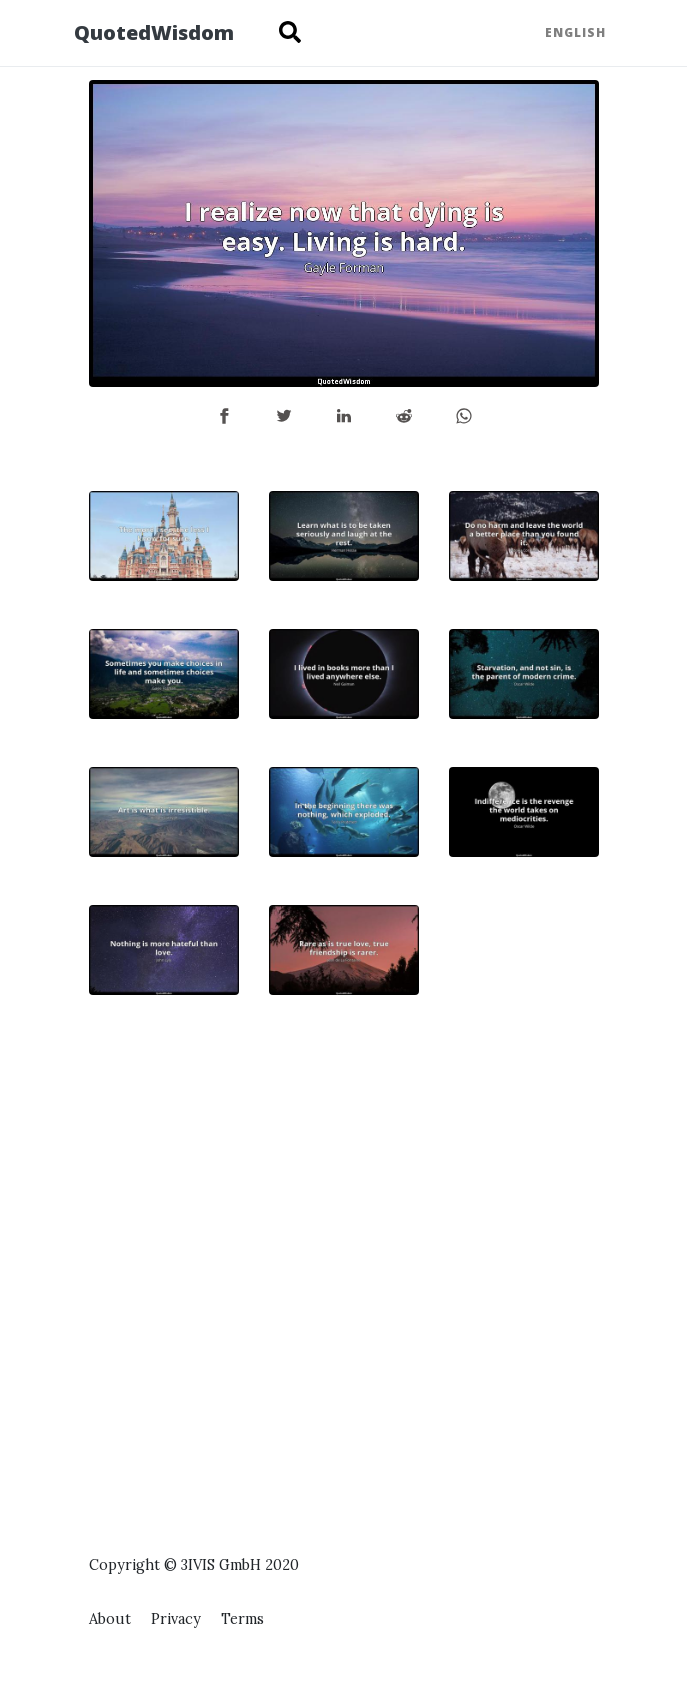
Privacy (176, 1619)
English (575, 32)
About (110, 1619)
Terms (242, 1619)
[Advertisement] (524, 1205)
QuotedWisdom (154, 32)
